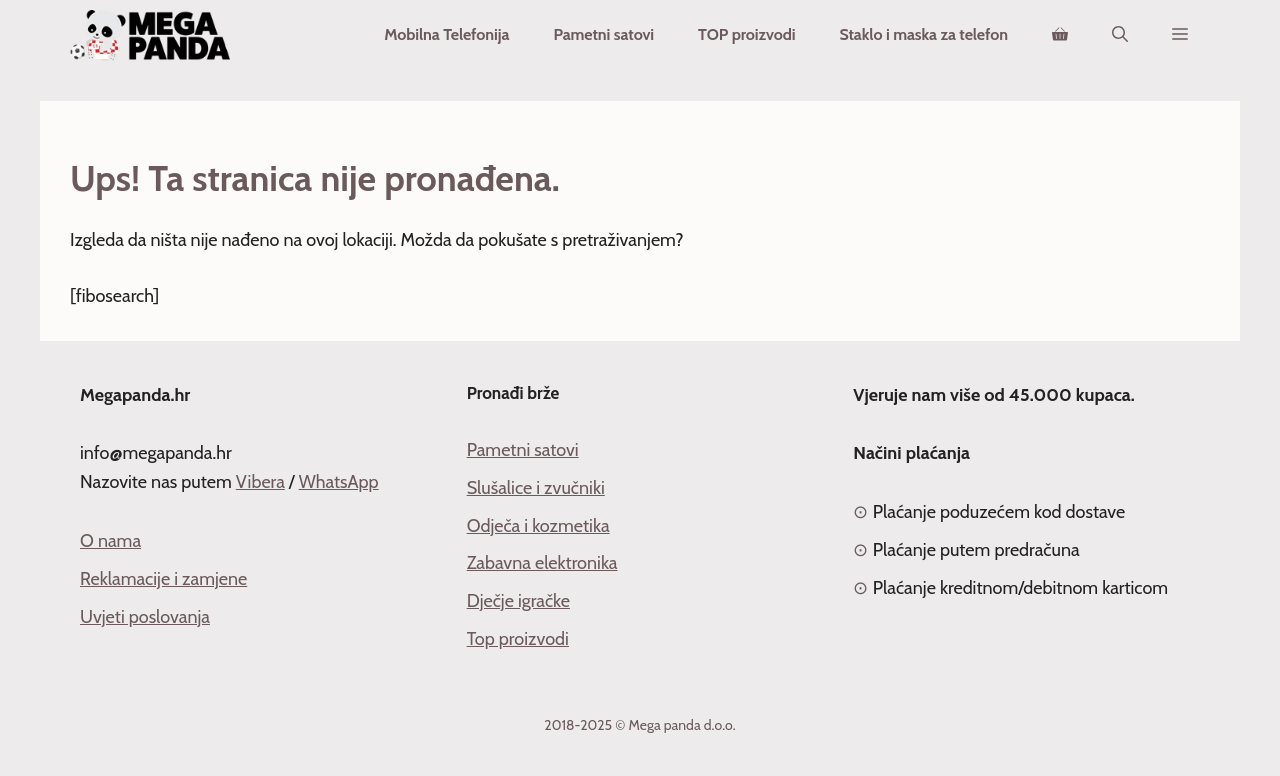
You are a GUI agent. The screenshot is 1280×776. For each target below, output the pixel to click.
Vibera (260, 482)
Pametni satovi (603, 34)
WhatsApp (339, 482)
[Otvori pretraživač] (1120, 35)
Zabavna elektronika (542, 563)
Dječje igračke (518, 601)
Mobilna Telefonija (446, 34)
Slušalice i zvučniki (536, 488)
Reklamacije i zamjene (163, 579)
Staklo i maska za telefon (923, 34)
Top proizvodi (518, 639)
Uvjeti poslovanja (145, 617)
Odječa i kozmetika (538, 526)
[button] (1180, 35)
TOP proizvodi (746, 34)
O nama (110, 541)
